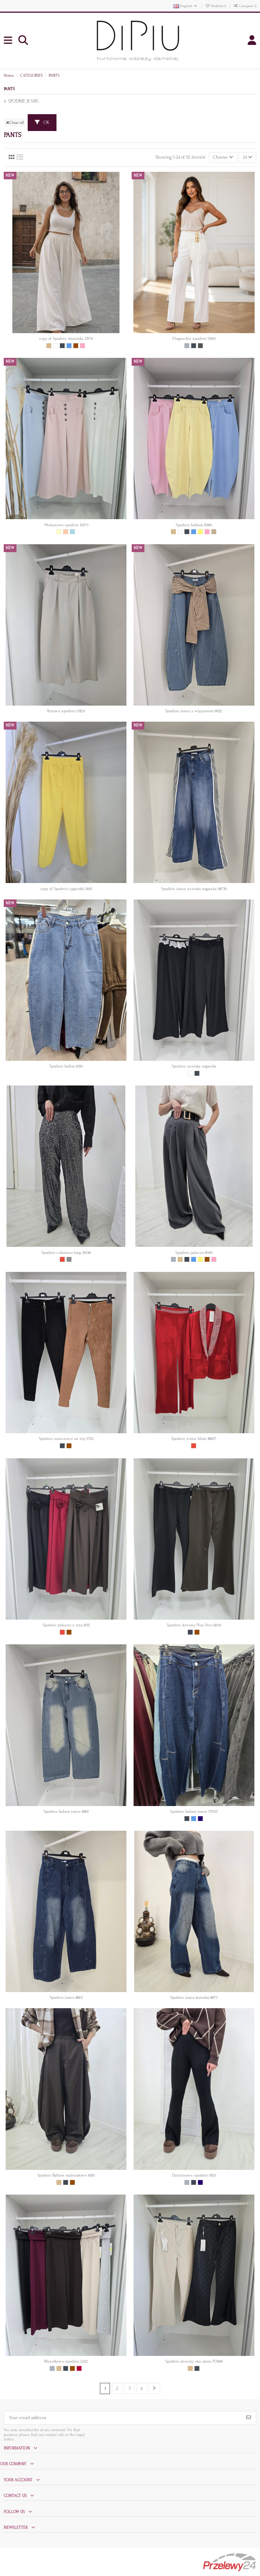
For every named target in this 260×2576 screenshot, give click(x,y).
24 (247, 157)
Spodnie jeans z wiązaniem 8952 (193, 711)
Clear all (15, 122)
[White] (55, 345)
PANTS (9, 88)
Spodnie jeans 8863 (66, 1997)
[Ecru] (58, 531)
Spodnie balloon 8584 (194, 525)
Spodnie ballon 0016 (66, 1066)
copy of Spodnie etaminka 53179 (66, 338)
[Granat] (200, 1818)
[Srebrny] (69, 1259)
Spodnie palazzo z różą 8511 (66, 1625)
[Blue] (69, 345)
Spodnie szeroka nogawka (194, 1066)
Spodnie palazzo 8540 (193, 1252)
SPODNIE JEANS (23, 101)
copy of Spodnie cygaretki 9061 (66, 888)
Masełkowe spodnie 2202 (66, 2361)
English (185, 6)
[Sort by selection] (223, 157)
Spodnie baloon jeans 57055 (194, 1811)
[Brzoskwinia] (65, 531)
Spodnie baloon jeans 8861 (66, 1811)
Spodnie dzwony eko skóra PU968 (194, 2361)
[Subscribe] (248, 2417)
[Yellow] (200, 531)
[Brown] (75, 345)
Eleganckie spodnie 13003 (193, 338)
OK (42, 122)
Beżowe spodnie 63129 (66, 711)
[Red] (62, 1259)
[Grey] (186, 345)
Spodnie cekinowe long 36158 (66, 1252)
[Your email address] (123, 2417)
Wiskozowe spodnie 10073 (66, 525)
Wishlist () (216, 6)
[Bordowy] (79, 2368)
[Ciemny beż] (213, 531)
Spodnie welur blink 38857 (193, 1438)
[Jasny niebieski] (72, 531)
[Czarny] (62, 345)
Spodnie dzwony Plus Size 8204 (194, 1625)
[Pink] (82, 345)
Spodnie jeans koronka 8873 (193, 1997)
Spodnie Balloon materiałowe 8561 (66, 2175)
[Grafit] (200, 345)
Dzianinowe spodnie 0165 (194, 2175)
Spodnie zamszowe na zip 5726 (66, 1438)
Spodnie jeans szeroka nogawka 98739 (194, 888)
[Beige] (48, 345)
